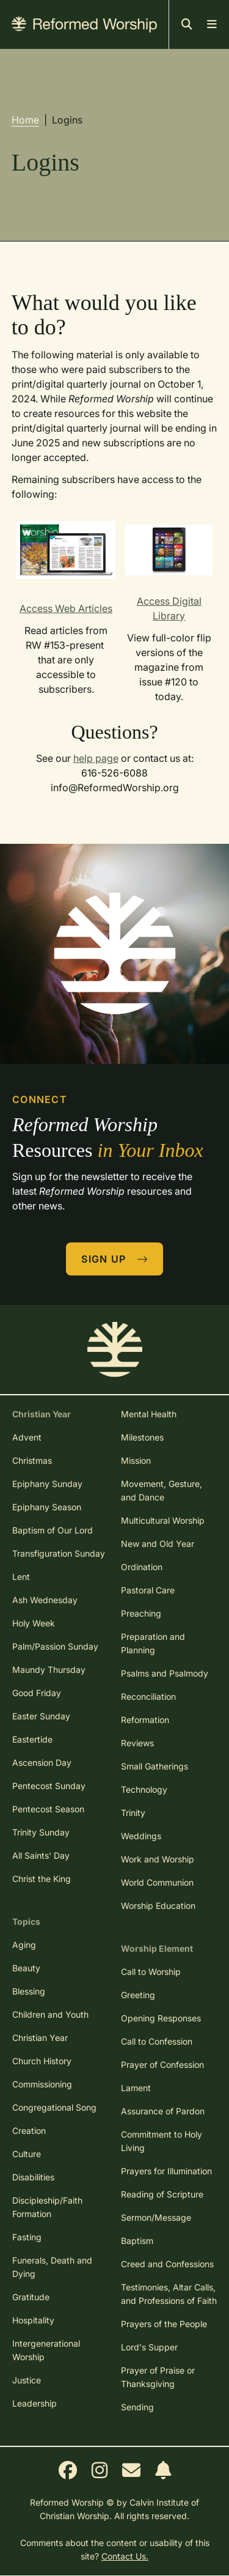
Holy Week (33, 1623)
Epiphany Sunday (47, 1483)
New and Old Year (157, 1543)
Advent (27, 1437)
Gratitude (30, 2297)
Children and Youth (50, 2014)
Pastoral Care (148, 1590)
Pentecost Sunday (48, 1786)
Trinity (133, 1812)
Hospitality (33, 2320)
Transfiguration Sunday (58, 1553)
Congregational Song (54, 2107)
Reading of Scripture (162, 2194)
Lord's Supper (149, 2347)
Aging (24, 1944)
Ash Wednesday (45, 1600)
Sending (137, 2407)
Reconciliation (148, 1696)
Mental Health (148, 1414)
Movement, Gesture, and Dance (161, 1490)
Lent (21, 1576)
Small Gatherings (154, 1766)
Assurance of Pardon (163, 2111)
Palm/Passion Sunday (55, 1646)
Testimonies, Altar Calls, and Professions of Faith (169, 2294)
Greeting (138, 1995)
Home (25, 120)
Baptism (137, 2240)
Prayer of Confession (162, 2064)
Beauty (26, 1968)
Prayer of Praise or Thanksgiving (158, 2377)
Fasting (27, 2237)
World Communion (157, 1882)
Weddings (141, 1836)
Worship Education (158, 1905)
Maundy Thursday (48, 1669)
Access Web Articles (66, 608)
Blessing (28, 1991)
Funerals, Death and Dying (52, 2267)
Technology (144, 1789)
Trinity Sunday (41, 1832)
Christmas (32, 1460)
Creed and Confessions (167, 2264)
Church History (41, 2061)
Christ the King (41, 1878)
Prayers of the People (164, 2324)
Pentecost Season (48, 1809)
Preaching (141, 1613)
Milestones (142, 1437)
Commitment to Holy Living (161, 2141)
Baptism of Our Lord (52, 1530)
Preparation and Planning (153, 1643)
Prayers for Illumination (166, 2171)
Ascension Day (41, 1762)
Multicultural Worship (163, 1520)
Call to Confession (156, 2041)
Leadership (34, 2403)
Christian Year (40, 2037)
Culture (26, 2154)
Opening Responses (161, 2018)
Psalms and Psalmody (164, 1673)
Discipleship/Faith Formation (47, 2207)
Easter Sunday (41, 1716)
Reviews (137, 1743)
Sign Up (114, 1259)
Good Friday (36, 1693)
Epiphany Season (46, 1507)
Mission (136, 1460)
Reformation (145, 1719)
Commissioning (42, 2084)
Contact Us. (124, 2556)
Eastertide (32, 1739)
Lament (136, 2088)
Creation (29, 2130)
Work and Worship (157, 1859)
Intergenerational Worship (46, 2350)
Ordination (141, 1567)
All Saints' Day (41, 1855)
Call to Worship (151, 1971)
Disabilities (33, 2177)
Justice (26, 2380)
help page (95, 758)
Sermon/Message (156, 2217)
